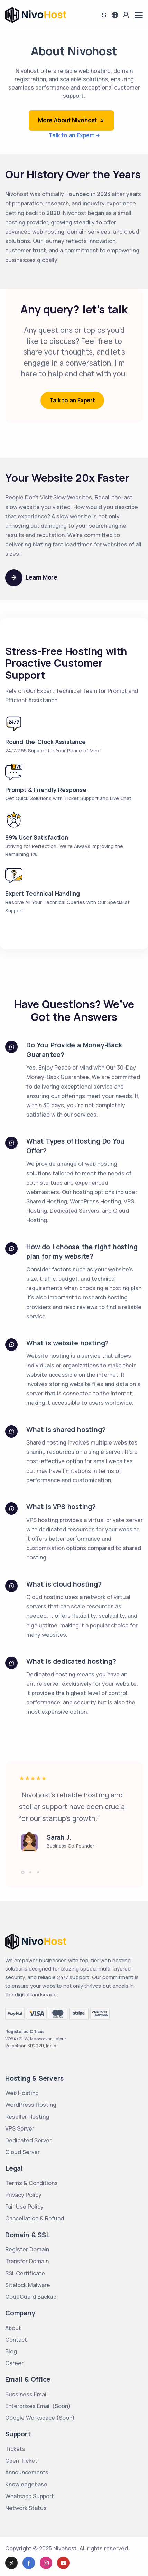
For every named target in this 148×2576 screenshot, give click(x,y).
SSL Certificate (25, 2273)
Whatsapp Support (29, 2496)
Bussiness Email (26, 2394)
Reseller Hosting (27, 2117)
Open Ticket (21, 2460)
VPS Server (19, 2128)
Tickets (15, 2449)
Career (14, 2363)
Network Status (26, 2508)
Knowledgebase (26, 2484)
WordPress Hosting (30, 2104)
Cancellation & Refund (34, 2218)
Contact (16, 2339)
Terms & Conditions (31, 2183)
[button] (23, 1872)
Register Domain (27, 2249)
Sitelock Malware (27, 2285)
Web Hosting (22, 2093)
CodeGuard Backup (30, 2297)
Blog (11, 2351)
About (13, 2328)
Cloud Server (22, 2152)
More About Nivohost (71, 120)
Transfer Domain (27, 2261)
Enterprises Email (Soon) (38, 2406)
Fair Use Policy (24, 2206)
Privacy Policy (23, 2195)
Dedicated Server (28, 2140)
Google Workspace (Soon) (40, 2418)
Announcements (26, 2472)
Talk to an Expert (71, 135)
